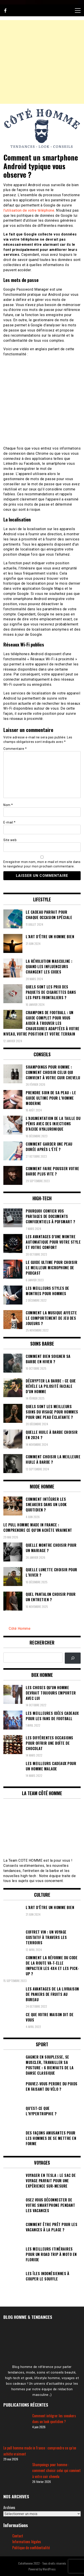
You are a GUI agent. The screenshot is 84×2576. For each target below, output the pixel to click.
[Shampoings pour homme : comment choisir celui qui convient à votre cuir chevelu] (16, 2476)
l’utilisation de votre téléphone (28, 210)
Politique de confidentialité (31, 2547)
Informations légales (26, 2541)
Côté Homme (19, 1628)
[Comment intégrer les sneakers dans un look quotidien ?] (16, 2427)
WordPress (49, 2569)
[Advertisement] (42, 62)
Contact (17, 2535)
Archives (9, 2507)
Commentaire (15, 748)
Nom (8, 805)
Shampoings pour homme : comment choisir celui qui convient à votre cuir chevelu (56, 2470)
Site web (10, 840)
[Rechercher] (73, 1658)
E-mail (9, 822)
